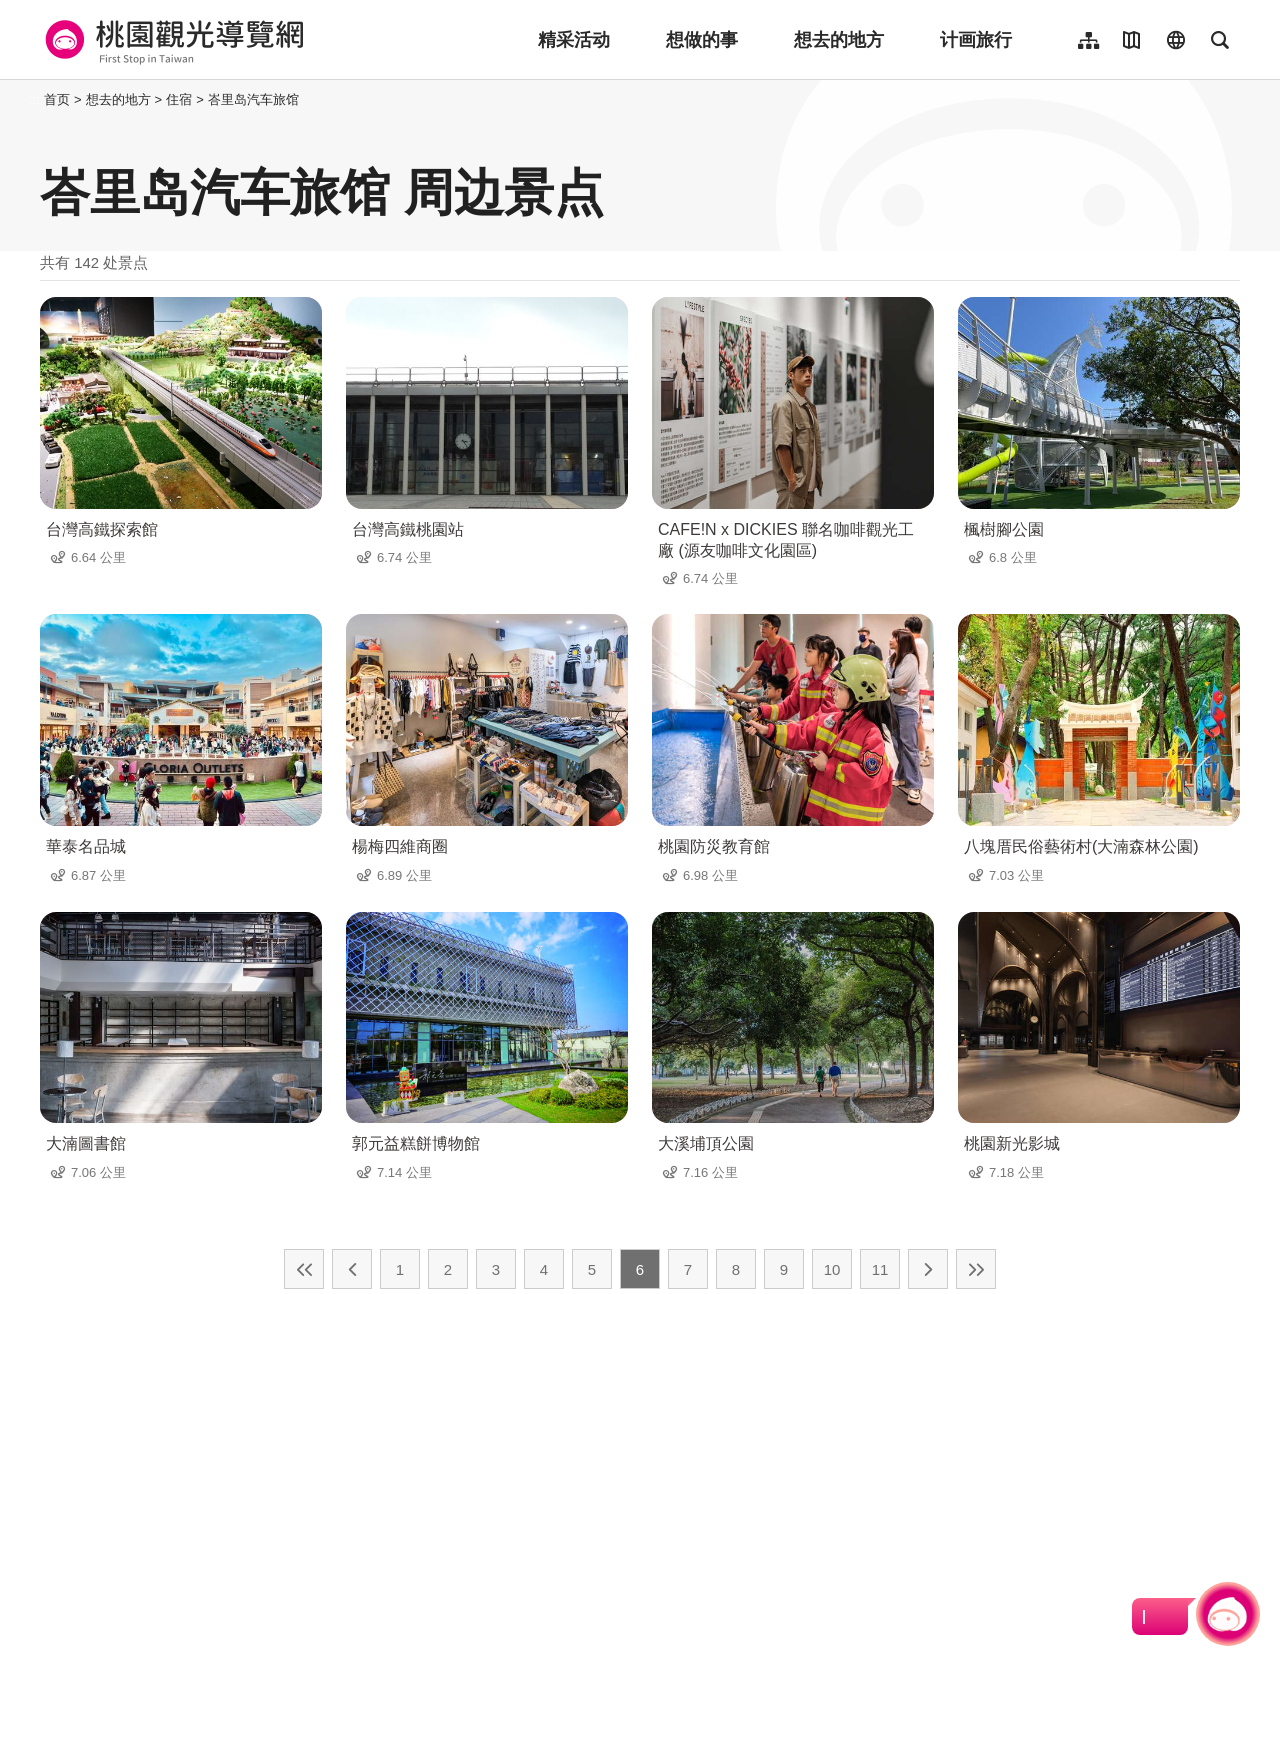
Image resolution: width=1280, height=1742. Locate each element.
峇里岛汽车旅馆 (253, 99)
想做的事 (702, 40)
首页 (57, 99)
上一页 (352, 1269)
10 (832, 1269)
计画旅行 (976, 40)
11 (880, 1269)
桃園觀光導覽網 (171, 40)
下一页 (928, 1269)
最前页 (304, 1269)
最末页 (976, 1269)
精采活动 (574, 40)
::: (34, 99)
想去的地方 (839, 40)
